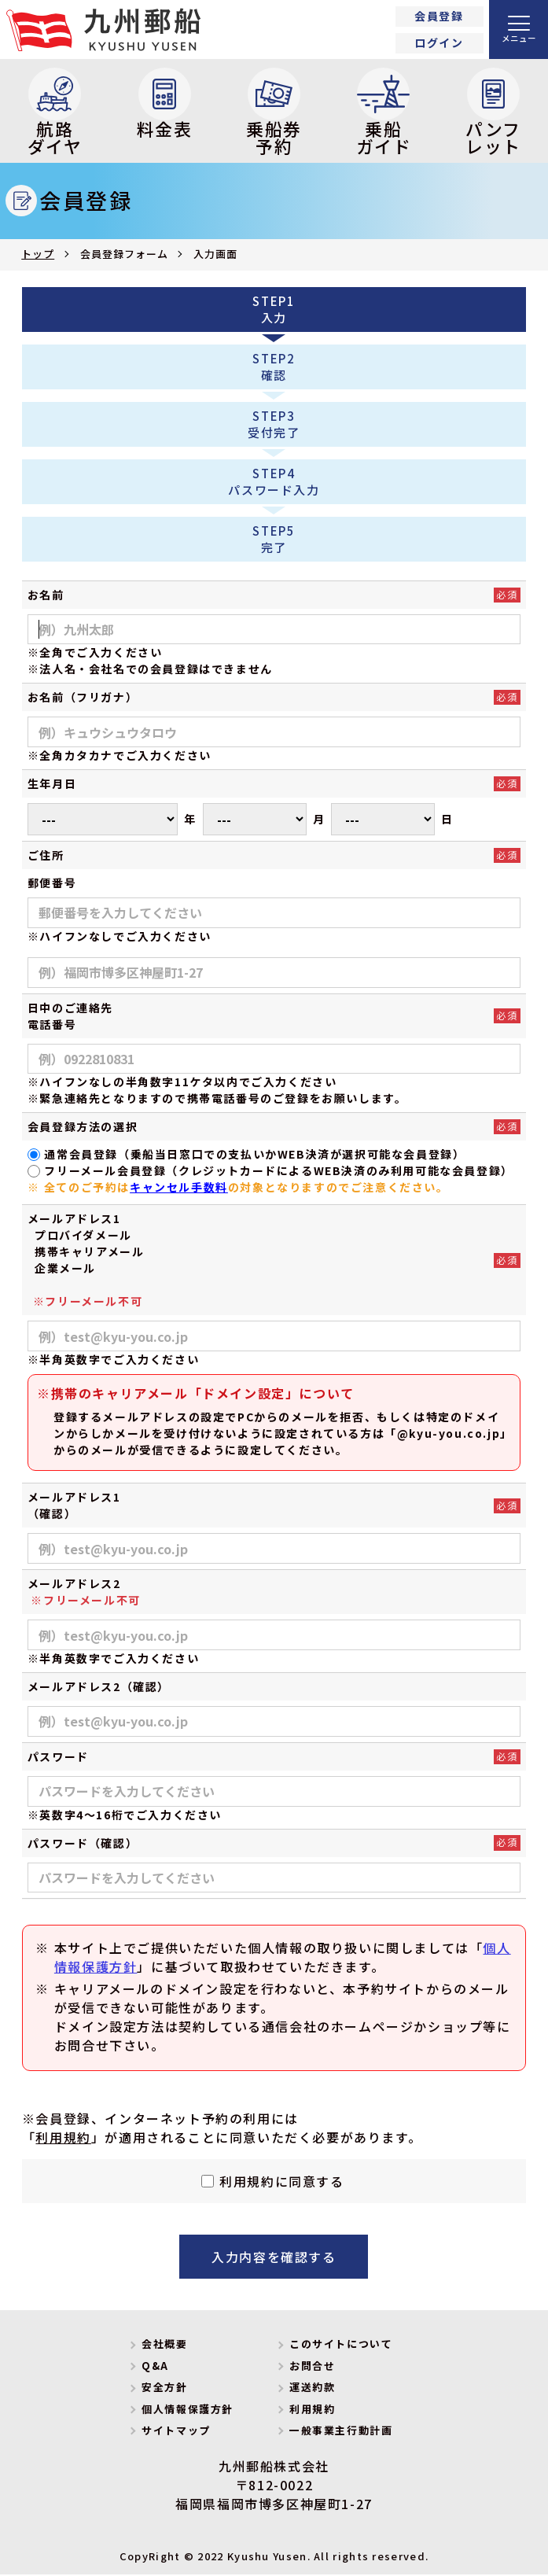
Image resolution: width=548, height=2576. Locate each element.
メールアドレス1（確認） (74, 1507)
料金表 (165, 105)
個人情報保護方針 (188, 2409)
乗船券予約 (274, 113)
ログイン (438, 42)
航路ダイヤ (55, 113)
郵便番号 (52, 883)
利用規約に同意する (281, 2182)
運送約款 (312, 2388)
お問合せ (312, 2366)
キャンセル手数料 (179, 1188)
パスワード (58, 1757)
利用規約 (62, 2138)
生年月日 (52, 785)
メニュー (519, 38)
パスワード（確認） (83, 1844)
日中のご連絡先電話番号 (70, 1017)
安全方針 (164, 2388)
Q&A (155, 2366)
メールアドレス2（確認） (99, 1688)
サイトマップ (176, 2431)
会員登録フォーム (124, 255)
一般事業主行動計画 (340, 2431)
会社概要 (164, 2345)
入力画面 (215, 255)
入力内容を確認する (273, 2258)
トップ (37, 255)
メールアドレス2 (84, 1593)
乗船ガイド (384, 113)
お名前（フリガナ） (83, 698)
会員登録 (438, 16)
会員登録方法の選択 (83, 1128)
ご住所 (46, 856)
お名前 (46, 595)
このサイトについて (340, 2345)
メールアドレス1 (74, 1220)
